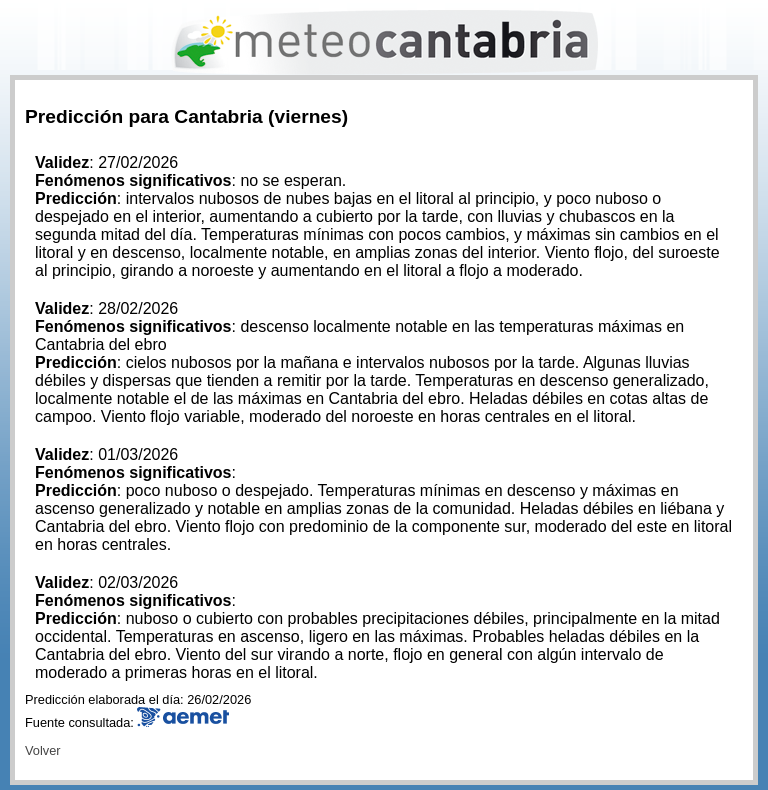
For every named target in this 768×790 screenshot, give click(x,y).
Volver (43, 750)
